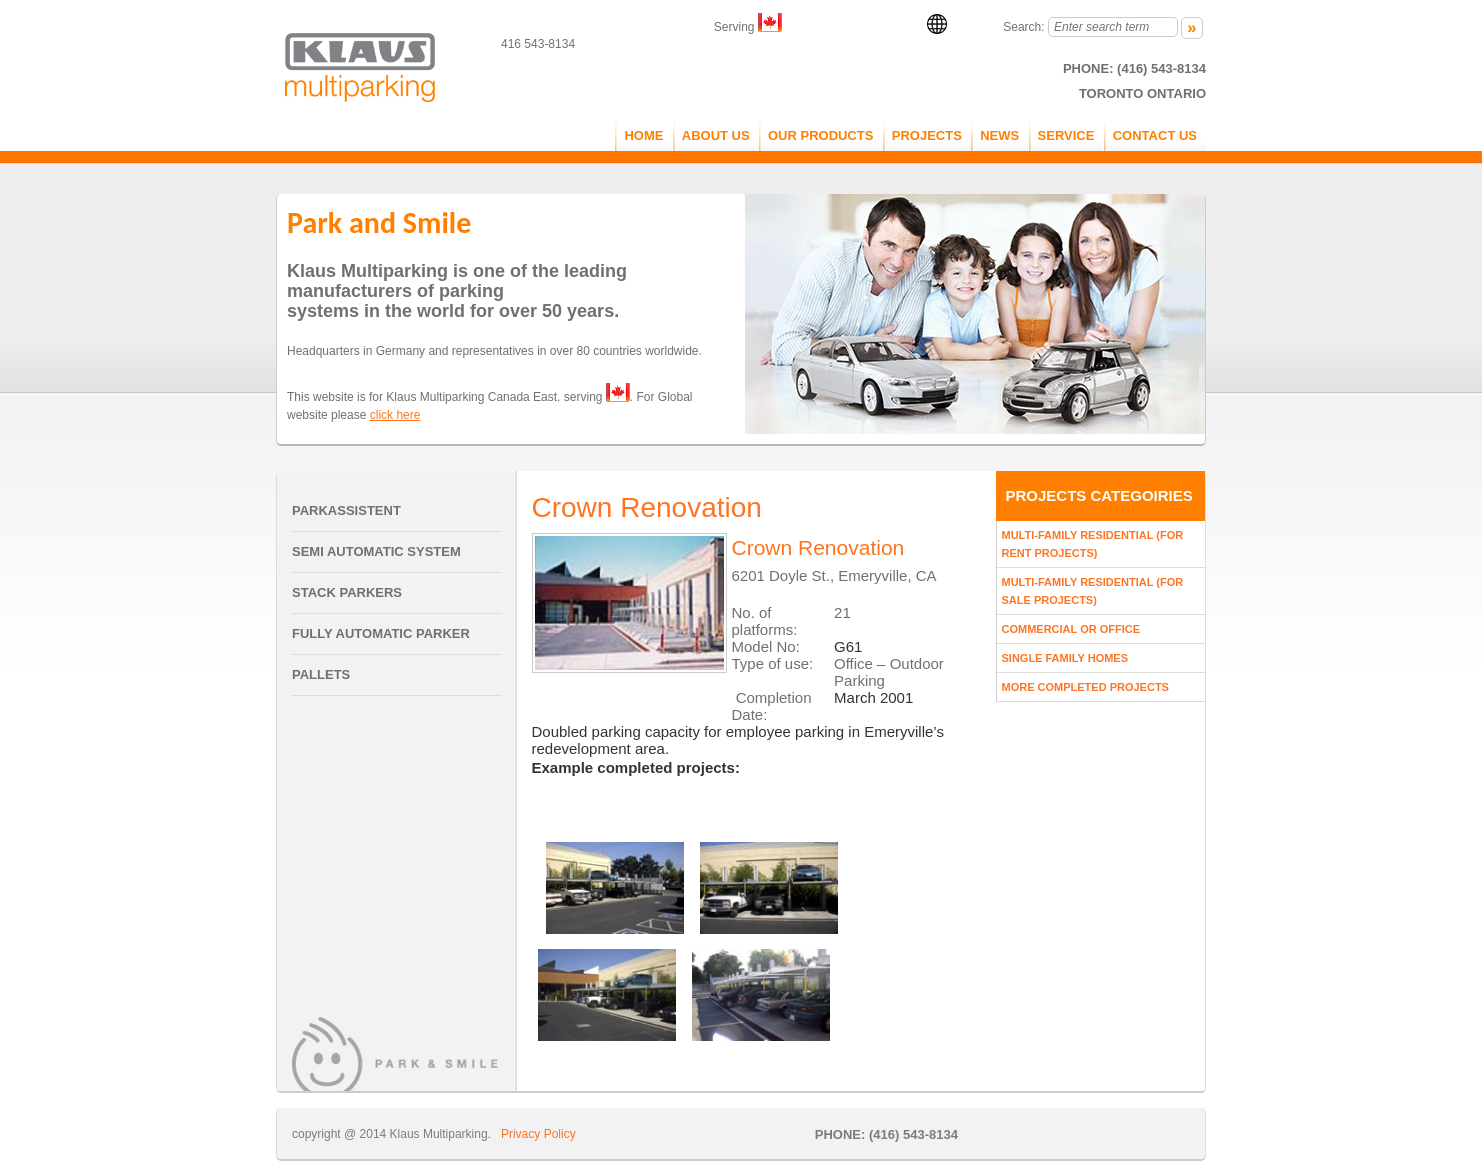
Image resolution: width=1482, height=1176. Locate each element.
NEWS (999, 135)
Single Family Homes (1065, 658)
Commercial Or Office (1071, 629)
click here (395, 415)
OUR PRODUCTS (820, 135)
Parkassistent (346, 510)
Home (643, 135)
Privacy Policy (538, 1134)
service (1066, 135)
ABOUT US (716, 135)
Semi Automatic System (376, 551)
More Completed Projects (1085, 687)
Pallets (321, 674)
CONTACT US (1155, 135)
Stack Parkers (347, 592)
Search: (1023, 27)
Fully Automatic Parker (381, 633)
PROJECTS (927, 135)
